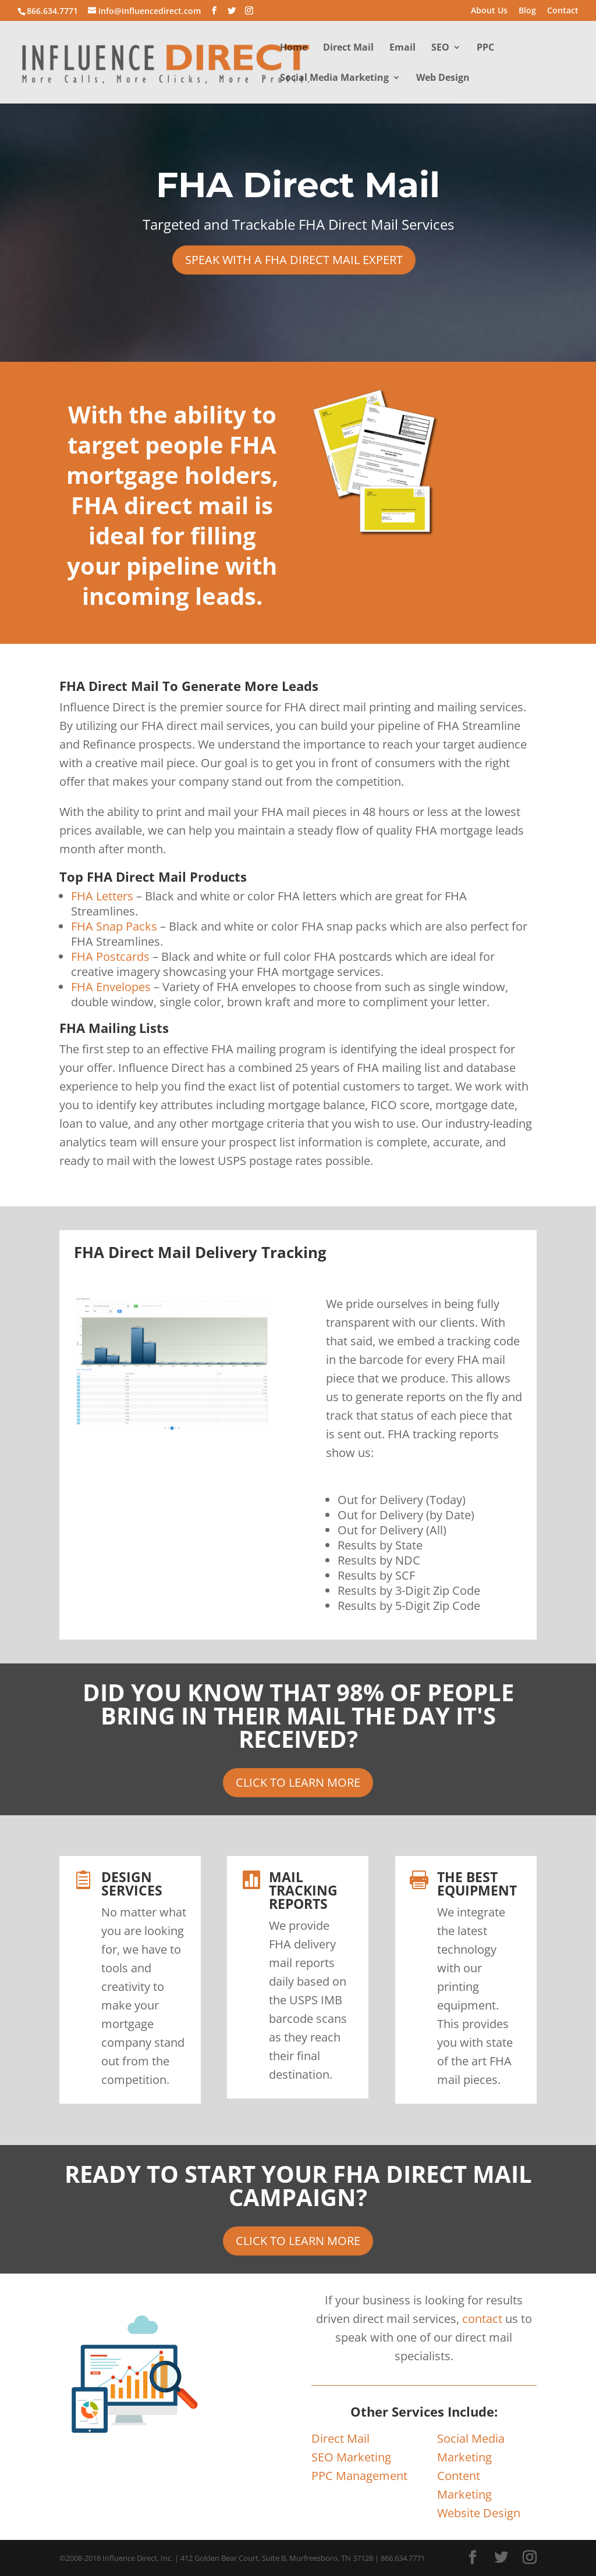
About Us (489, 11)
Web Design (443, 78)
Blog (527, 11)
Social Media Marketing (334, 78)
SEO (440, 48)
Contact (563, 11)
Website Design (478, 2513)
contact (482, 2318)
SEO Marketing (351, 2457)
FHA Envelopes (111, 987)
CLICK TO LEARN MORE (298, 1782)
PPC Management (359, 2476)
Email (402, 48)
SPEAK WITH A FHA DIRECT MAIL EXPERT (294, 260)
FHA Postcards (110, 956)
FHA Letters (102, 896)
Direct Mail (348, 48)
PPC (485, 48)
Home (293, 48)
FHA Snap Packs (114, 926)
